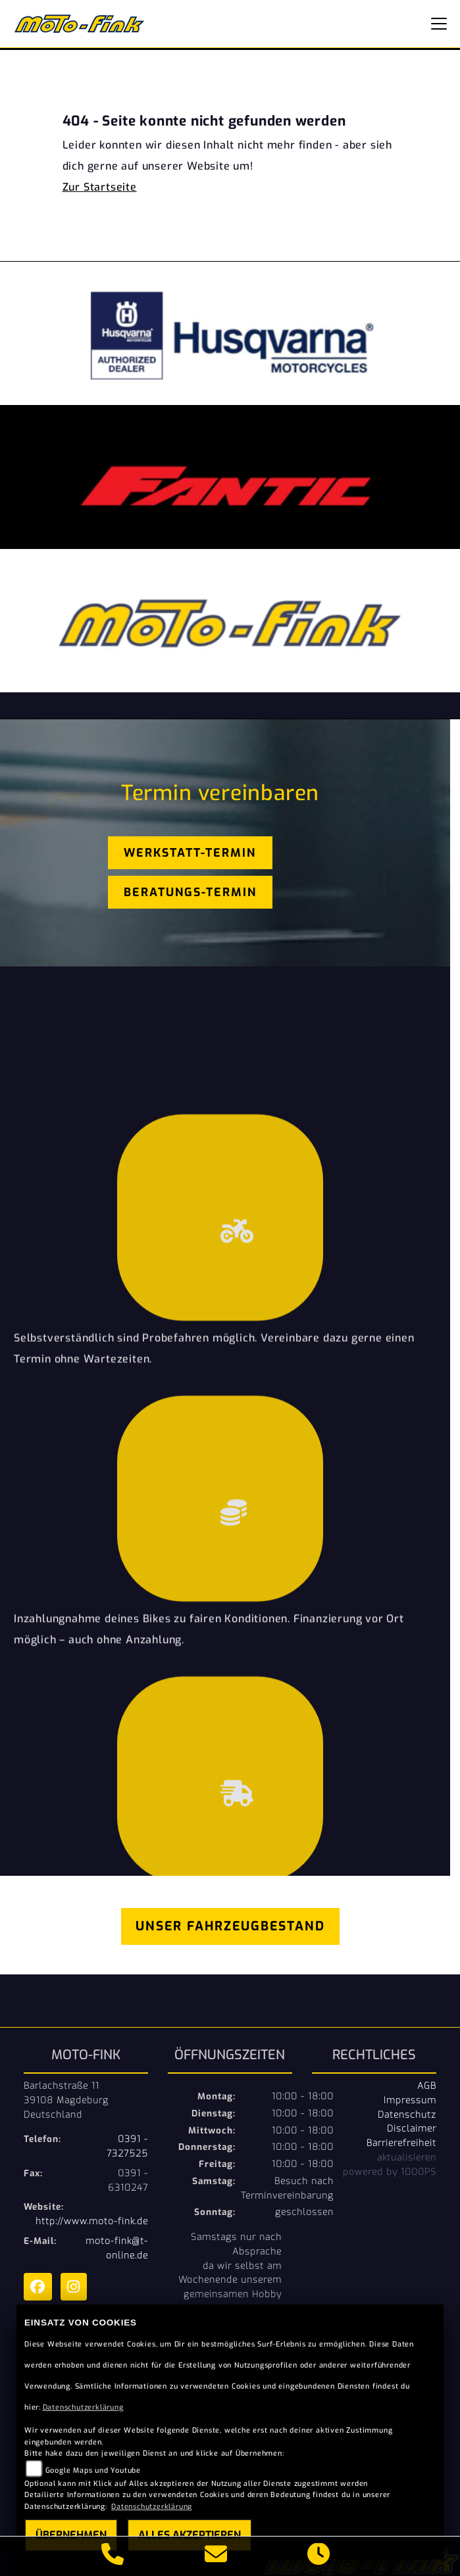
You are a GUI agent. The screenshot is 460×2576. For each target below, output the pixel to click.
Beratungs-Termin (190, 892)
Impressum (410, 2100)
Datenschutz (407, 2114)
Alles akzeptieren (189, 2535)
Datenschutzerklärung (83, 2407)
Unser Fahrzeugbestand (230, 1926)
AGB (426, 2085)
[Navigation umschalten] (439, 24)
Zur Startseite (100, 187)
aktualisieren (406, 2157)
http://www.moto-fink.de (92, 2221)
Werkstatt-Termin (190, 853)
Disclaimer (411, 2128)
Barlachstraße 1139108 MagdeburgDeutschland (66, 2100)
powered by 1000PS (389, 2172)
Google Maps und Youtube (93, 2470)
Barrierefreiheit (401, 2143)
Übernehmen (71, 2535)
